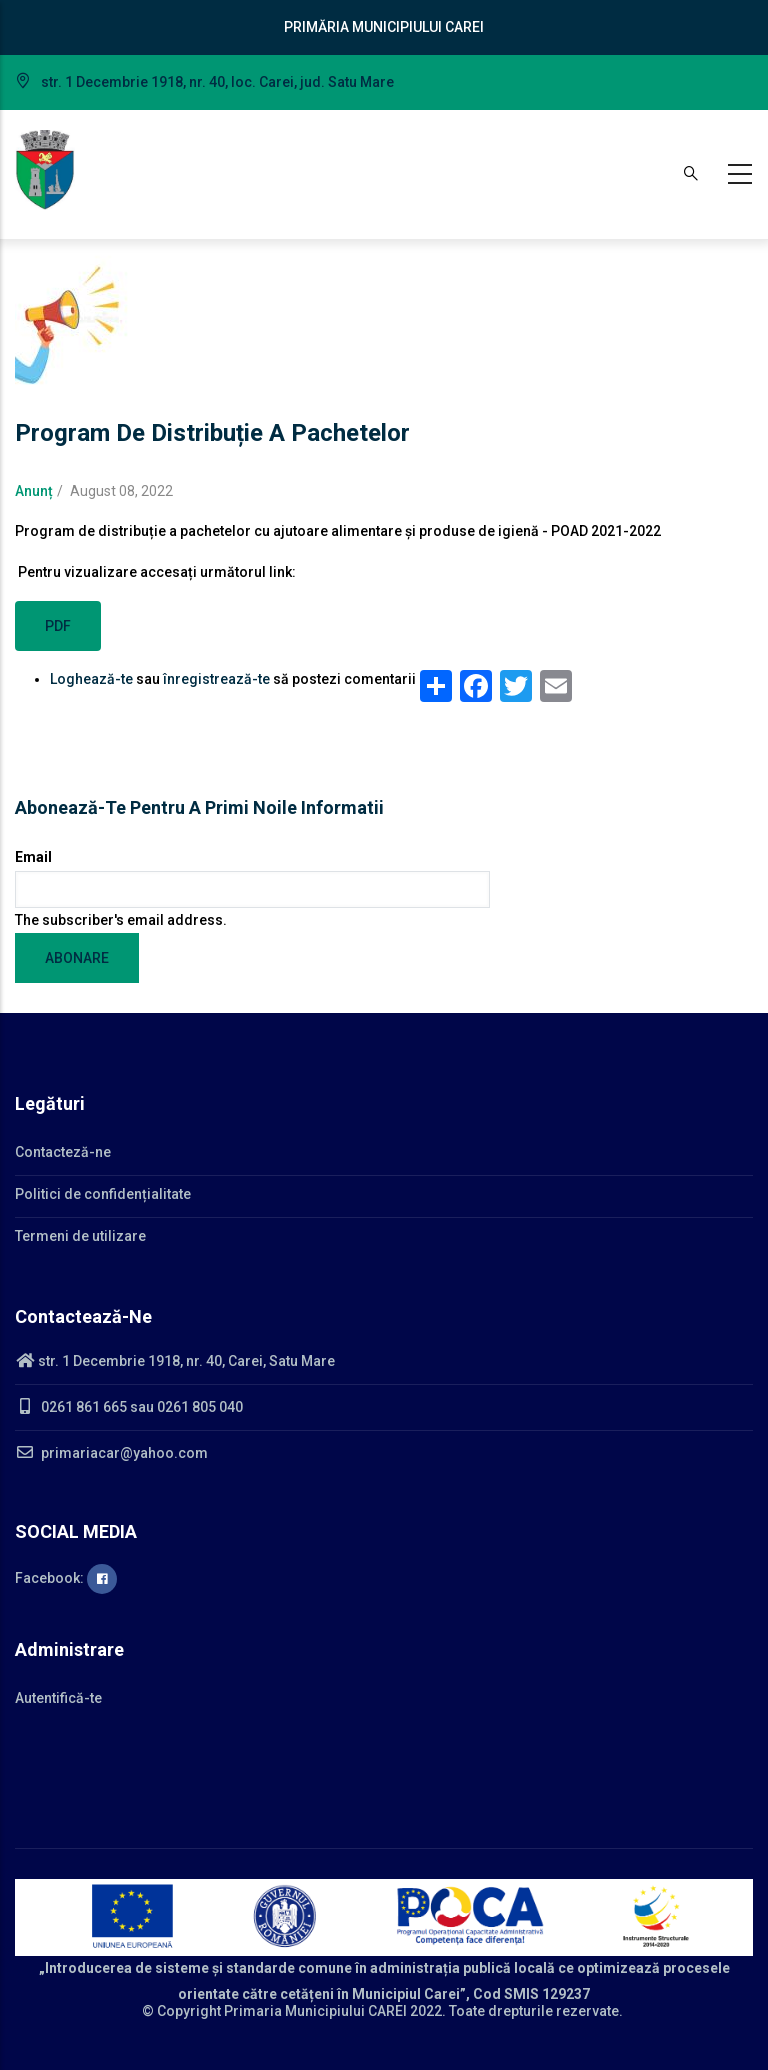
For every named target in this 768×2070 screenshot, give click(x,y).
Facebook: (66, 1578)
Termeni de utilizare (80, 1236)
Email (33, 857)
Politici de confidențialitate (103, 1194)
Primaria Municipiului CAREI (315, 2011)
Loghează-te (91, 679)
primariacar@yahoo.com (111, 1453)
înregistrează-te (216, 679)
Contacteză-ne (63, 1152)
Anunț (34, 491)
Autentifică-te (58, 1698)
